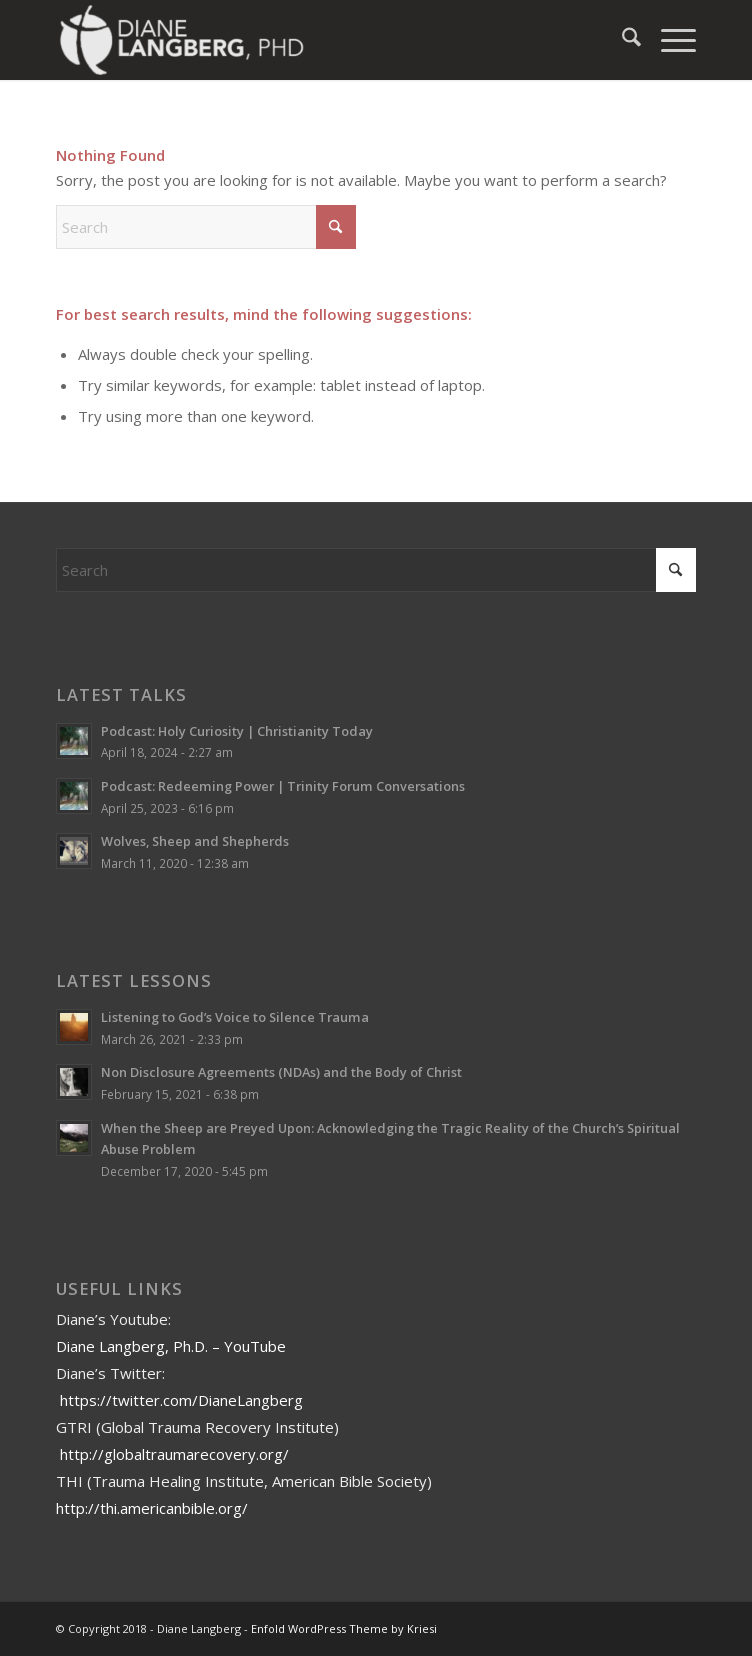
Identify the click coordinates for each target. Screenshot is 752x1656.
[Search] (621, 40)
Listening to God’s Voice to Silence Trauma (235, 1017)
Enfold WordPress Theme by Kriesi (344, 1628)
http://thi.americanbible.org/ (152, 1508)
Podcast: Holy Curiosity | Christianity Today (237, 731)
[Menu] (668, 40)
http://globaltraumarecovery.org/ (174, 1454)
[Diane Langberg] (311, 40)
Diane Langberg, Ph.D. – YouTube (171, 1346)
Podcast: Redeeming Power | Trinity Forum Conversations (283, 786)
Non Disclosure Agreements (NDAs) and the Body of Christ (281, 1072)
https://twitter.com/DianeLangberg (181, 1400)
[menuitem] (621, 40)
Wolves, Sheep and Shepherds (195, 841)
